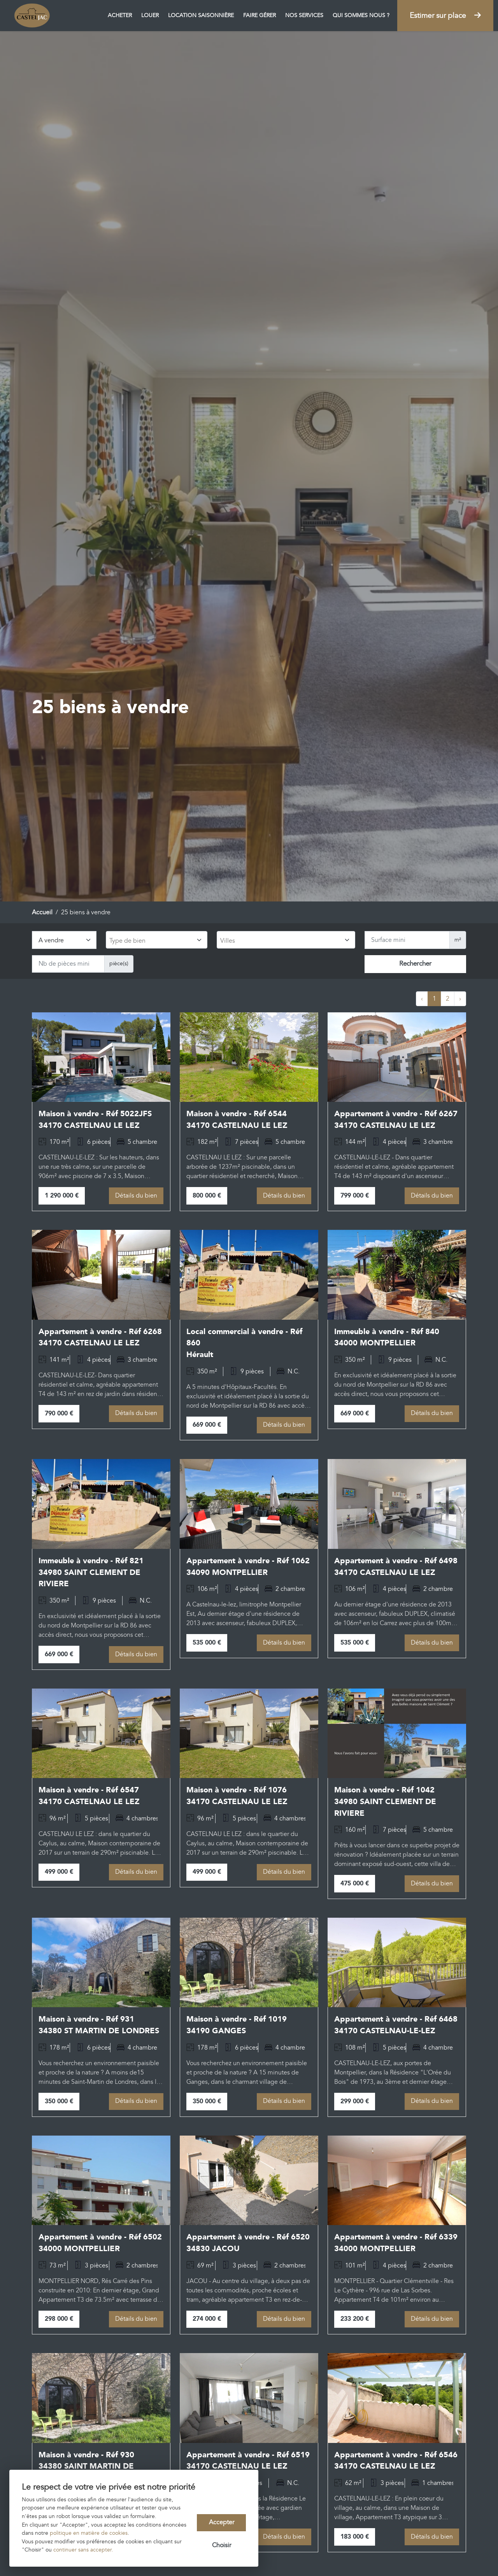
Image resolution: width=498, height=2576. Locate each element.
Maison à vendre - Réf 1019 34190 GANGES (236, 2027)
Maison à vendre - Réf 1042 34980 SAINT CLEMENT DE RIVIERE (385, 1803)
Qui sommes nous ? (361, 15)
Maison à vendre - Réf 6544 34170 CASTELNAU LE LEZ (237, 1119)
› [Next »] (460, 999)
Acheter (120, 15)
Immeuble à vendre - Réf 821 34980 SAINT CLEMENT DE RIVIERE (91, 1573)
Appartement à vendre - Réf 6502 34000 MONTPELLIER (100, 2245)
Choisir (221, 2546)
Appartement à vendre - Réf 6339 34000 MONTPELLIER (396, 2245)
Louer (150, 15)
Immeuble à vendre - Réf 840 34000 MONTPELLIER (386, 1337)
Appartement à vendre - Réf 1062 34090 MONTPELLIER (248, 1567)
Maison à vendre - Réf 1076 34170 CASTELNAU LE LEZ (237, 1797)
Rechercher (415, 964)
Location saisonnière (201, 15)
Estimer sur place (445, 15)
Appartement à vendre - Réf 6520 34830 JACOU (248, 2245)
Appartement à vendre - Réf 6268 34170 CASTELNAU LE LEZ (100, 1337)
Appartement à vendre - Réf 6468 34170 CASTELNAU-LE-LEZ (396, 2027)
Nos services (304, 15)
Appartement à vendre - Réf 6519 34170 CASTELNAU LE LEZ (248, 2463)
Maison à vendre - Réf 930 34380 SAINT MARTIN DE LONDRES (86, 2469)
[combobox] (156, 940)
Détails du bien (136, 1196)
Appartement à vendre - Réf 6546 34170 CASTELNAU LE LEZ (396, 2463)
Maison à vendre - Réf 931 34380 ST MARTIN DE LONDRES (99, 2027)
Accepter (221, 2522)
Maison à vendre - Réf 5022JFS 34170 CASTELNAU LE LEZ (95, 1119)
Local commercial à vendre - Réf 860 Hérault (244, 1343)
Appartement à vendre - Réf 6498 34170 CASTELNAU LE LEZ (396, 1567)
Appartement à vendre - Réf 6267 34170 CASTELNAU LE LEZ (396, 1119)
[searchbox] (155, 940)
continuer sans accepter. (83, 2549)
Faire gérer (259, 15)
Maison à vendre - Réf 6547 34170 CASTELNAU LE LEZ (89, 1797)
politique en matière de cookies (89, 2533)
